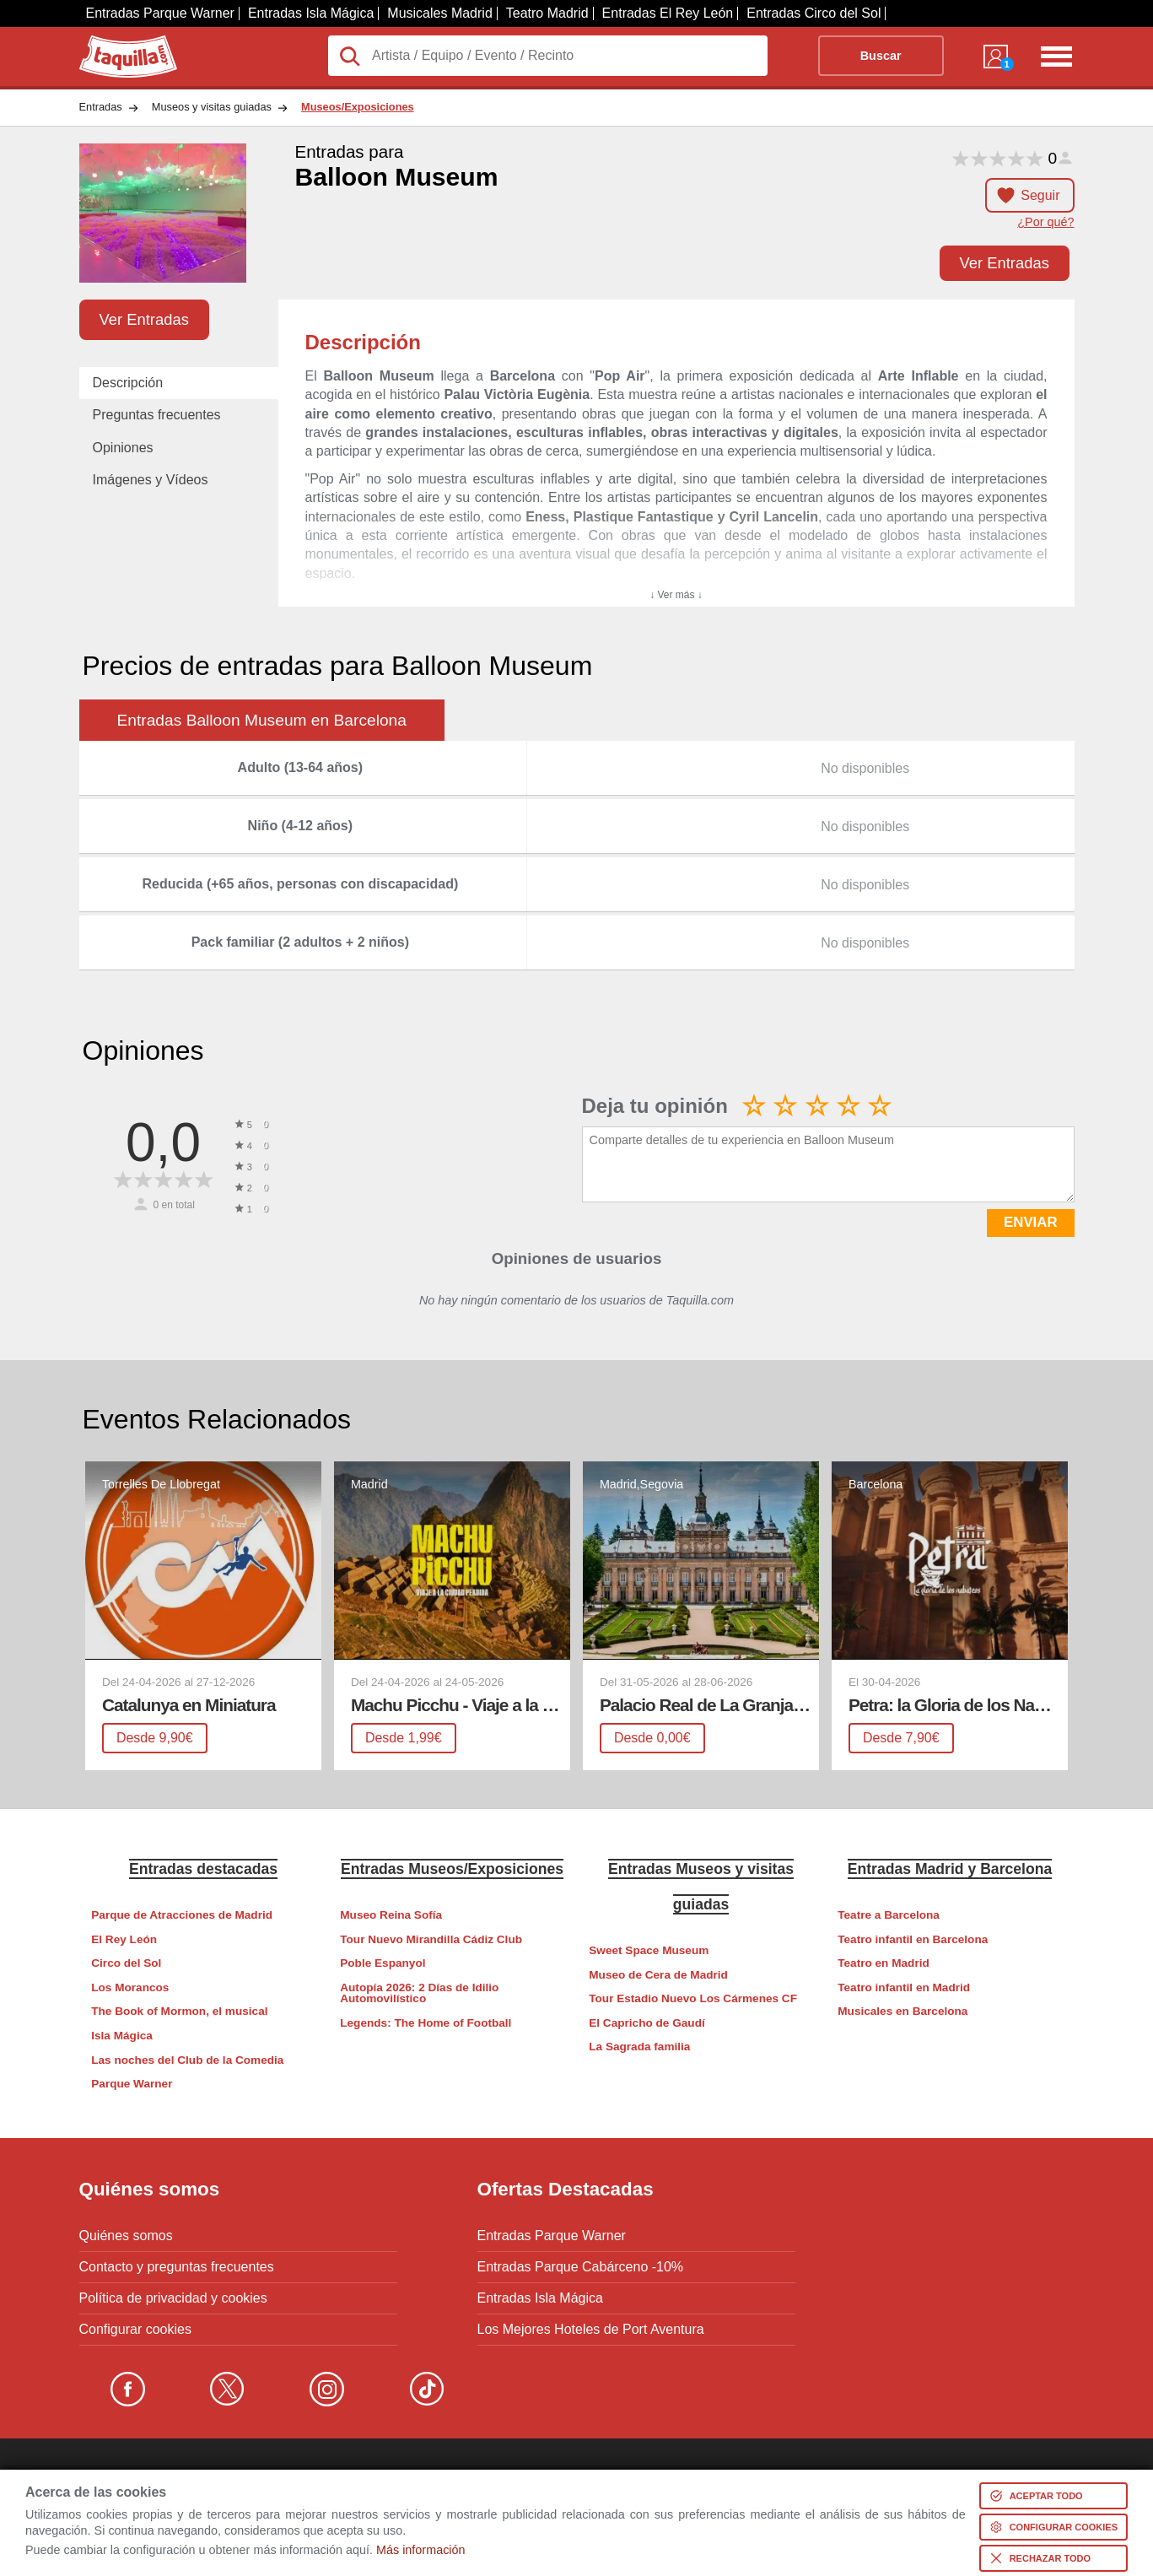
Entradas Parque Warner (160, 13)
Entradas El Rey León (668, 13)
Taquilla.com (116, 42)
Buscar (881, 55)
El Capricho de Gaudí (646, 2023)
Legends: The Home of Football (425, 2023)
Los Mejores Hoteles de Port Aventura (590, 2329)
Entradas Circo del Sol (813, 13)
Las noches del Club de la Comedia (187, 2060)
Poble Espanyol (382, 1963)
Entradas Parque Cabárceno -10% (580, 2267)
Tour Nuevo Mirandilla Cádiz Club (431, 1939)
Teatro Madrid (547, 13)
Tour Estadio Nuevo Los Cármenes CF (693, 1998)
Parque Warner (131, 2083)
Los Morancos (130, 1987)
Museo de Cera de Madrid (658, 1974)
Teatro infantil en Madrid (904, 1987)
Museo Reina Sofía (391, 1915)
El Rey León (124, 1939)
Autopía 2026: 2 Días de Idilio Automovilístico (419, 1993)
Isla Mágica (122, 2035)
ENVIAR (1030, 1222)
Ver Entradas (1004, 263)
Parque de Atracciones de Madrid (181, 1915)
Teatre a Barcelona (889, 1915)
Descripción (128, 382)
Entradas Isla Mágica (311, 13)
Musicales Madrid (439, 13)
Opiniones (123, 447)
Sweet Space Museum (649, 1950)
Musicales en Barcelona (902, 2011)
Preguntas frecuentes (157, 415)
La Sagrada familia (639, 2046)
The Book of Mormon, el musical (179, 2011)
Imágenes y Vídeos (150, 480)
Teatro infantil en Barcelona (913, 1939)
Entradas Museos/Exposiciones (452, 1868)
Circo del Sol (126, 1963)
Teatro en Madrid (883, 1963)
